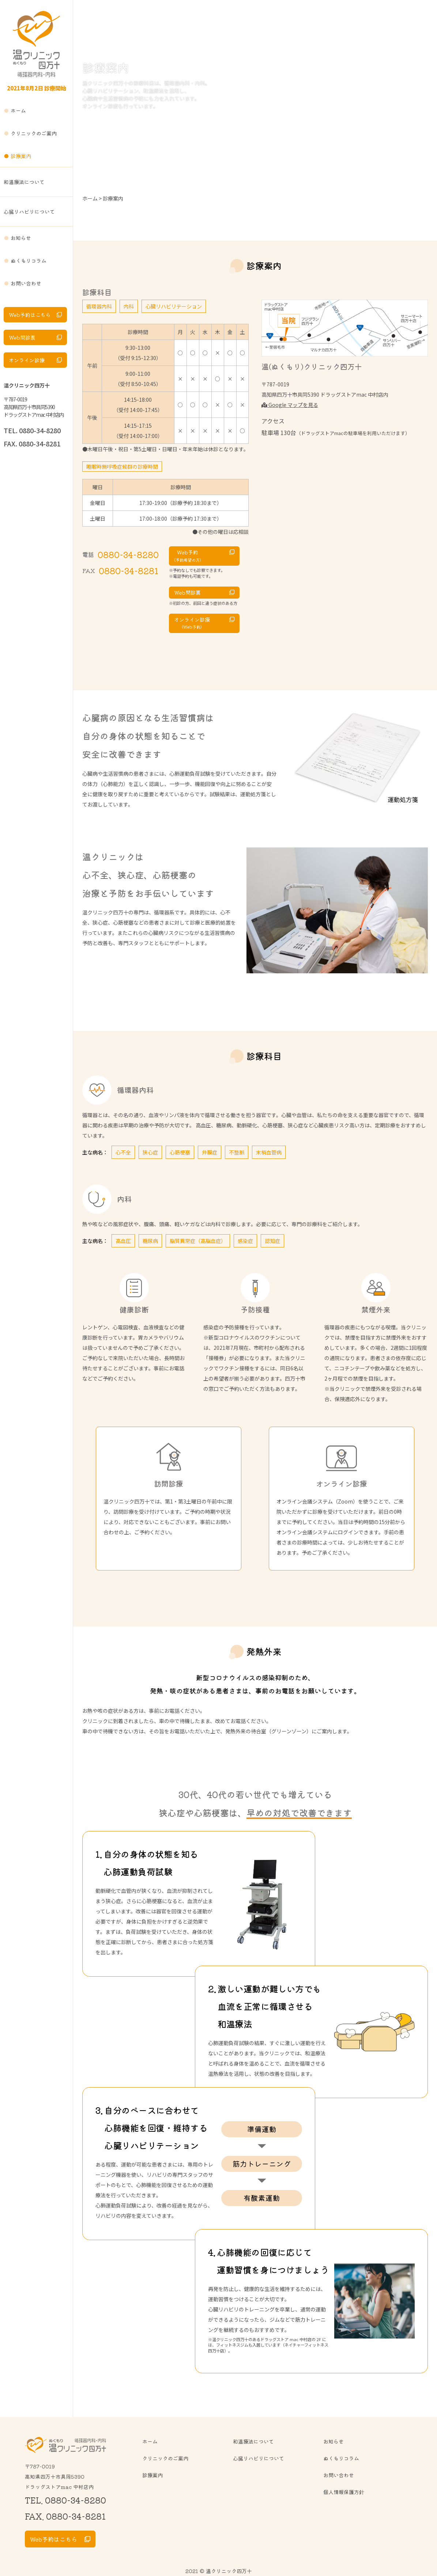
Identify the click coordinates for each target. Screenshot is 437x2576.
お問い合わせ (26, 283)
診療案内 (21, 156)
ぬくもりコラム (28, 260)
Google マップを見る (289, 404)
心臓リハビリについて (29, 211)
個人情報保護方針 (343, 2492)
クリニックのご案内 (34, 133)
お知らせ (21, 238)
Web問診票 (22, 337)
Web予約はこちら (30, 314)
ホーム (18, 110)
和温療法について (24, 182)
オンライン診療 (27, 360)
